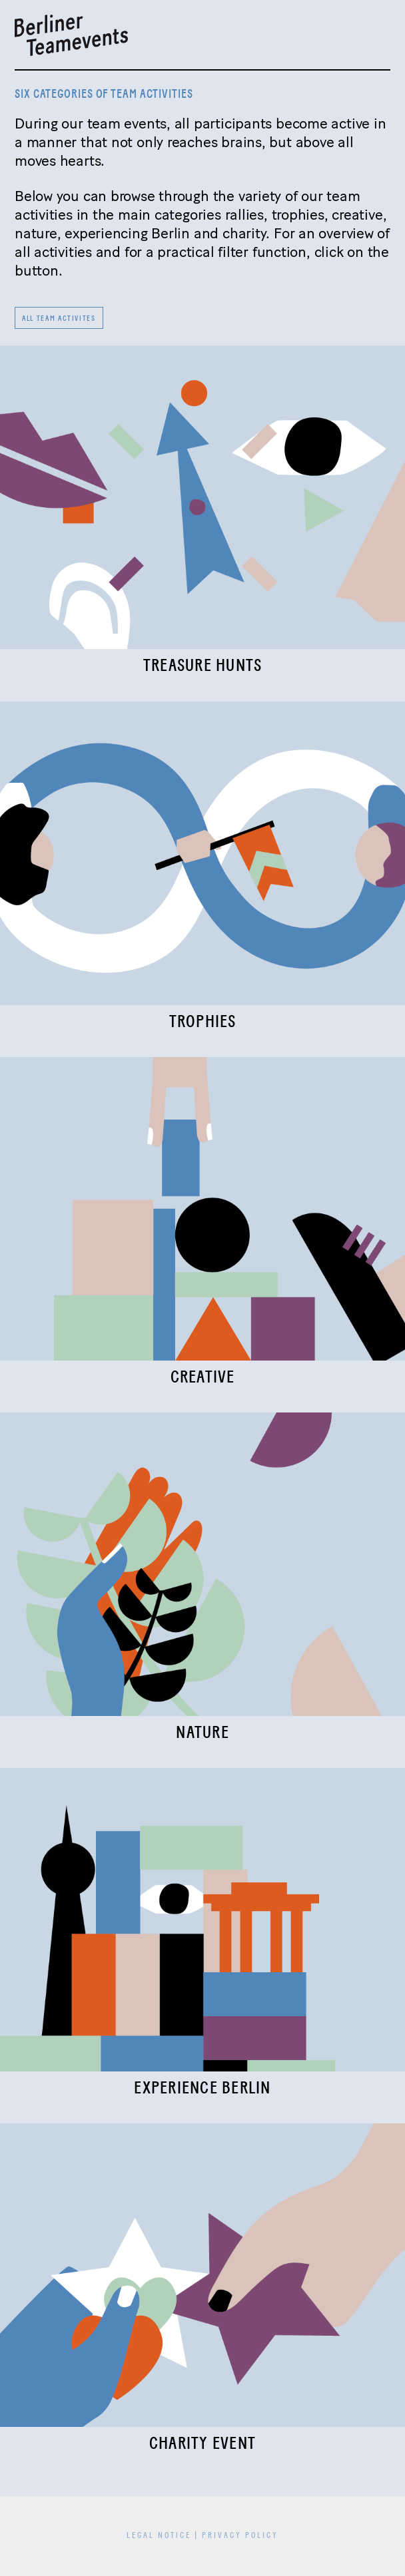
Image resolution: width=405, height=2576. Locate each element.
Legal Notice (159, 2536)
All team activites (59, 318)
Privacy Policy (240, 2536)
